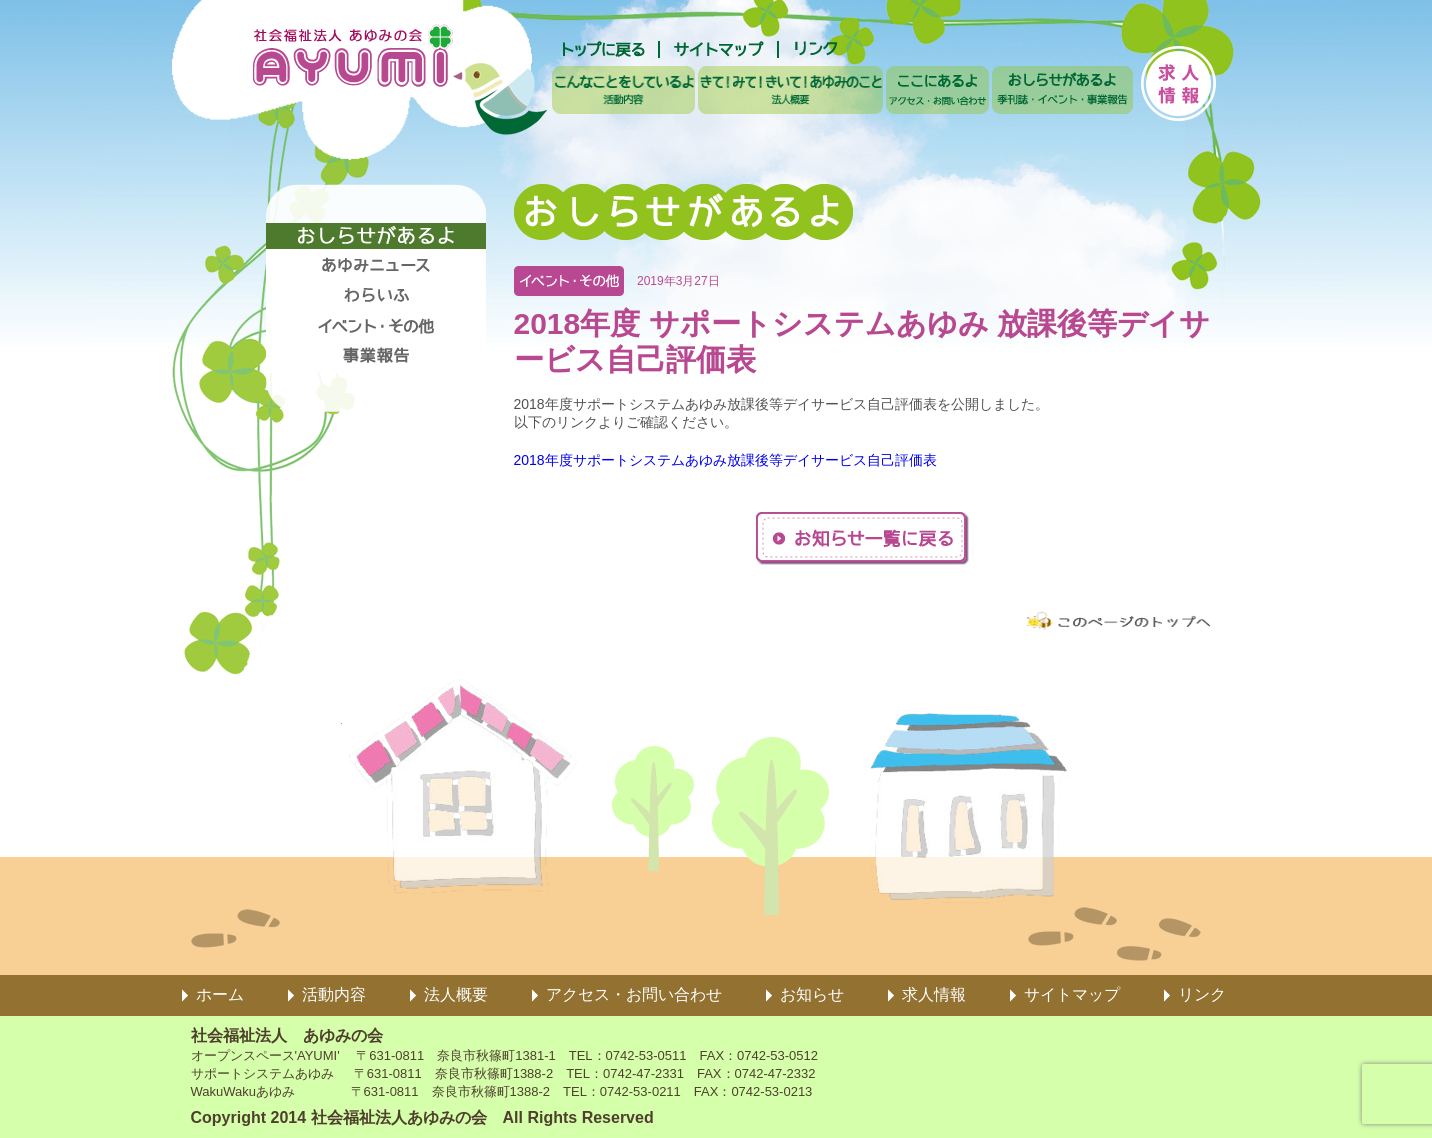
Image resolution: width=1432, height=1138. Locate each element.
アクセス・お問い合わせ (634, 994)
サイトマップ (1072, 994)
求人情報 (934, 994)
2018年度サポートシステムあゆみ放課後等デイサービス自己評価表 (725, 460)
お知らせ (812, 994)
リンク (1202, 994)
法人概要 (456, 994)
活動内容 (334, 994)
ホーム (220, 994)
